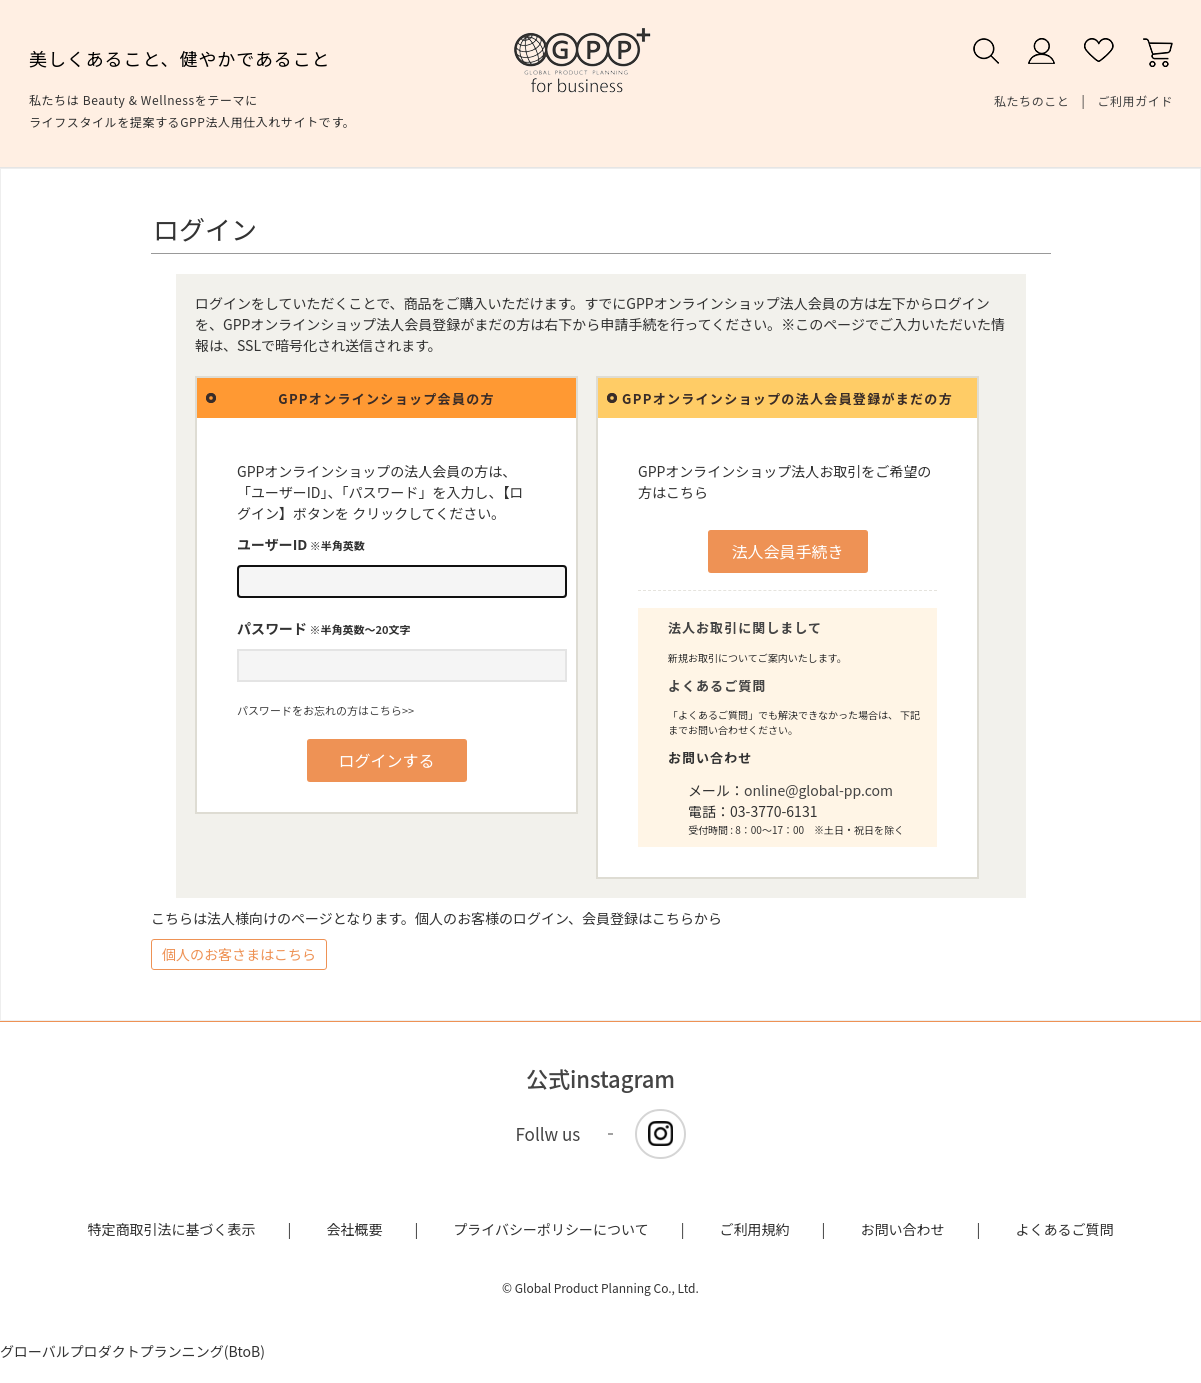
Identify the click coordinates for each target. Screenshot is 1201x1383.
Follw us (548, 1133)
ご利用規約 (755, 1229)
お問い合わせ (903, 1229)
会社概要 (354, 1229)
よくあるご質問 (717, 685)
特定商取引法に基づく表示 (172, 1229)
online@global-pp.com (818, 790)
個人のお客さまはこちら (239, 954)
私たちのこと (1032, 100)
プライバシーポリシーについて (550, 1229)
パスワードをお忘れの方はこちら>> (325, 710)
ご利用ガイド (1135, 100)
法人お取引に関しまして (745, 627)
